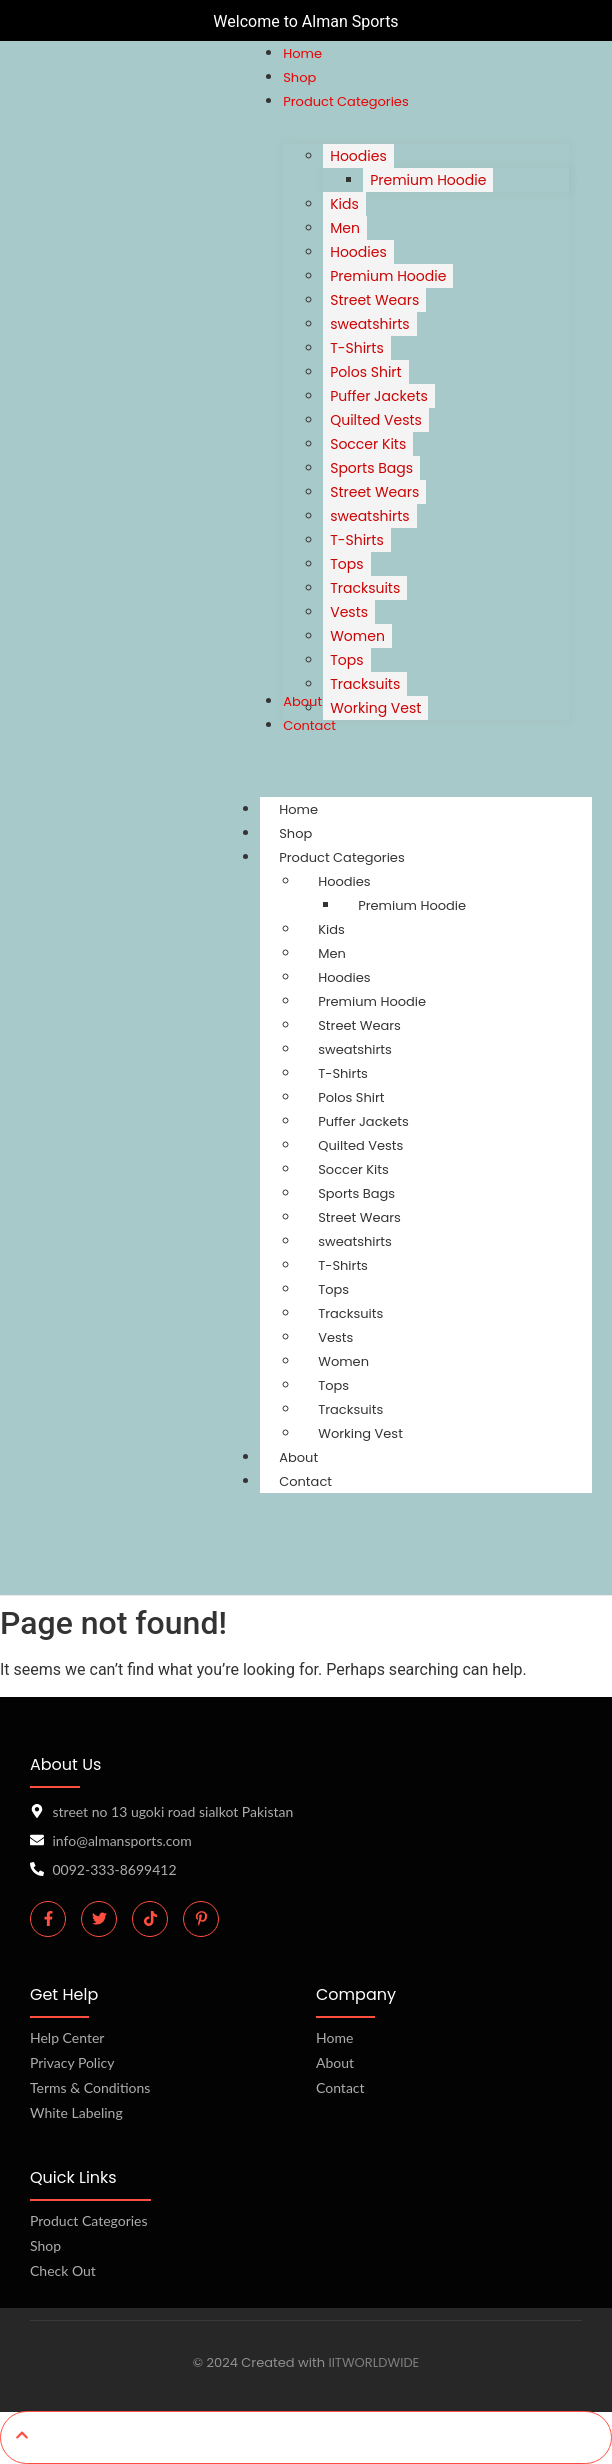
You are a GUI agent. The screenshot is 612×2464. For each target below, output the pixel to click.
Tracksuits (350, 1313)
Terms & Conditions (90, 2087)
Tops (333, 1289)
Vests (335, 1337)
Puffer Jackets (363, 1121)
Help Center (67, 2037)
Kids (331, 929)
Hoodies (344, 881)
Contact (305, 1481)
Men (332, 953)
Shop (45, 2245)
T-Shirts (343, 1073)
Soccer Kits (353, 1169)
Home (334, 2037)
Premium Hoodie (412, 905)
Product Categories (361, 857)
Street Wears (359, 1025)
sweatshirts (355, 1049)
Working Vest (360, 1433)
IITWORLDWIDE (373, 2362)
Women (343, 1361)
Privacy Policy (72, 2062)
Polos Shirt (351, 1097)
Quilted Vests (360, 1145)
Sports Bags (356, 1193)
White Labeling (76, 2112)
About (335, 2062)
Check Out (63, 2270)
